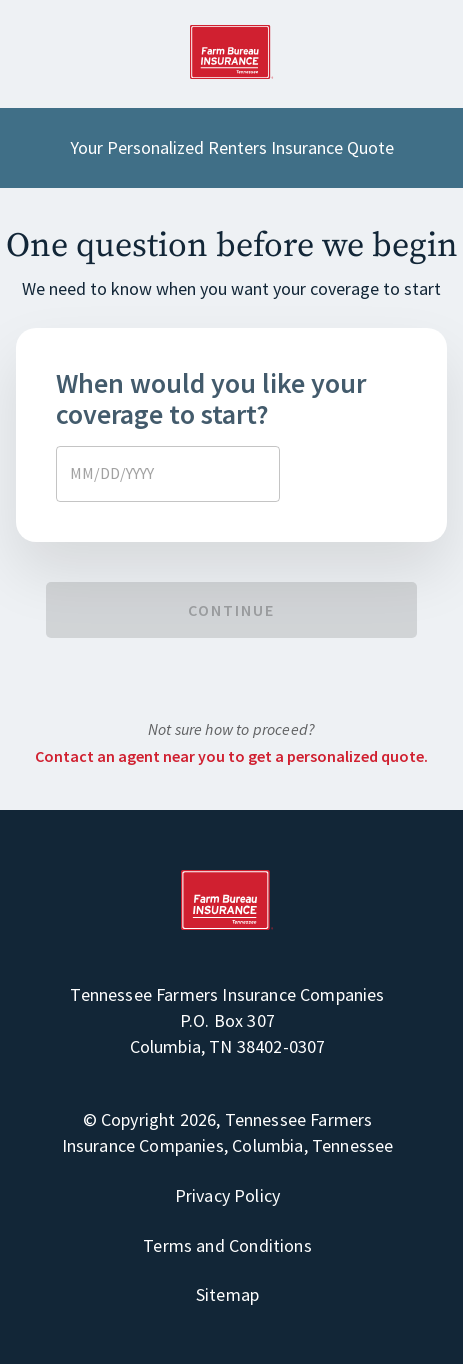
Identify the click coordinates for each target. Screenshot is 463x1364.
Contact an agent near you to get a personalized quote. (231, 756)
